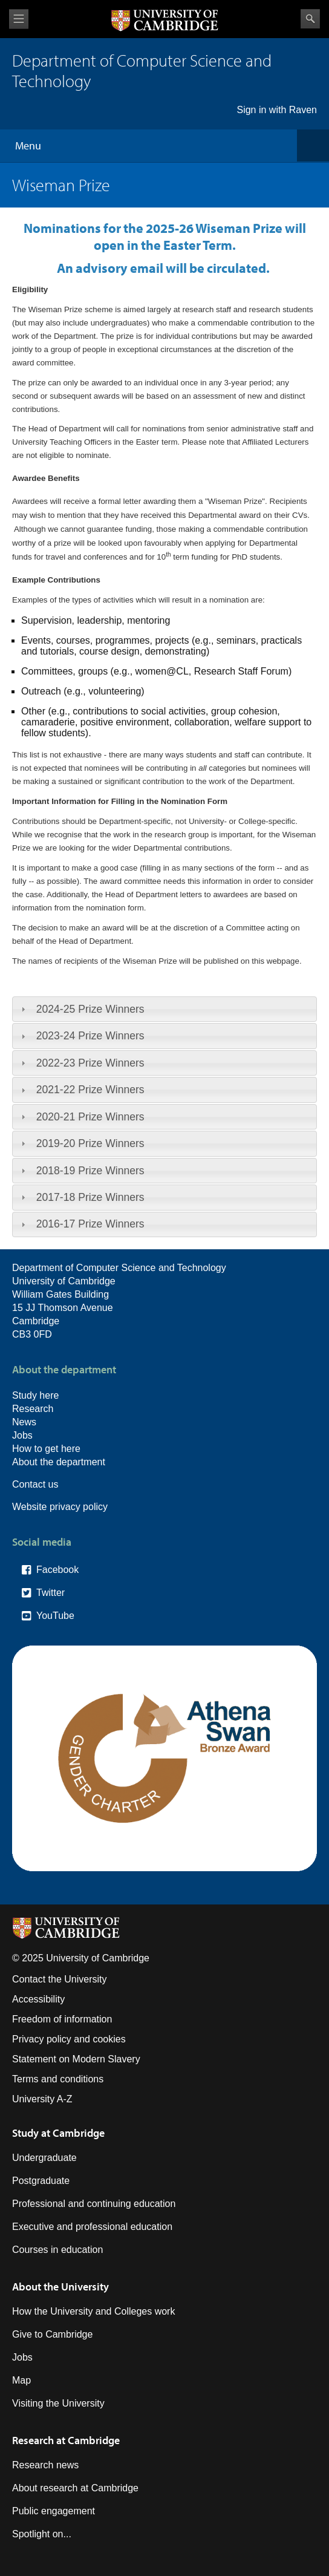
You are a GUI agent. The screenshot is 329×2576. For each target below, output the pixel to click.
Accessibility (38, 1999)
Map (21, 2380)
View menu (18, 19)
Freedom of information (62, 2019)
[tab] (164, 1009)
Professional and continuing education (93, 2203)
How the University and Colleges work (93, 2311)
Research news (45, 2465)
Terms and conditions (57, 2079)
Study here (35, 1395)
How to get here (46, 1448)
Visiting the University (58, 2403)
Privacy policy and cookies (69, 2039)
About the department (58, 1462)
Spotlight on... (41, 2534)
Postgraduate (41, 2181)
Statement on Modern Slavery (76, 2059)
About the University (60, 2286)
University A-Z (42, 2099)
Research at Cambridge (66, 2440)
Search (310, 18)
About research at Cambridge (75, 2488)
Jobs (22, 1435)
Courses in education (57, 2249)
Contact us (35, 1484)
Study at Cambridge (58, 2133)
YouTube (55, 1615)
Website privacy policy (60, 1507)
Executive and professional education (92, 2226)
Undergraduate (44, 2158)
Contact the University (59, 1979)
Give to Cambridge (52, 2334)
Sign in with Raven (276, 110)
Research (32, 1409)
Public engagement (53, 2511)
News (24, 1422)
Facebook (57, 1569)
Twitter (50, 1592)
